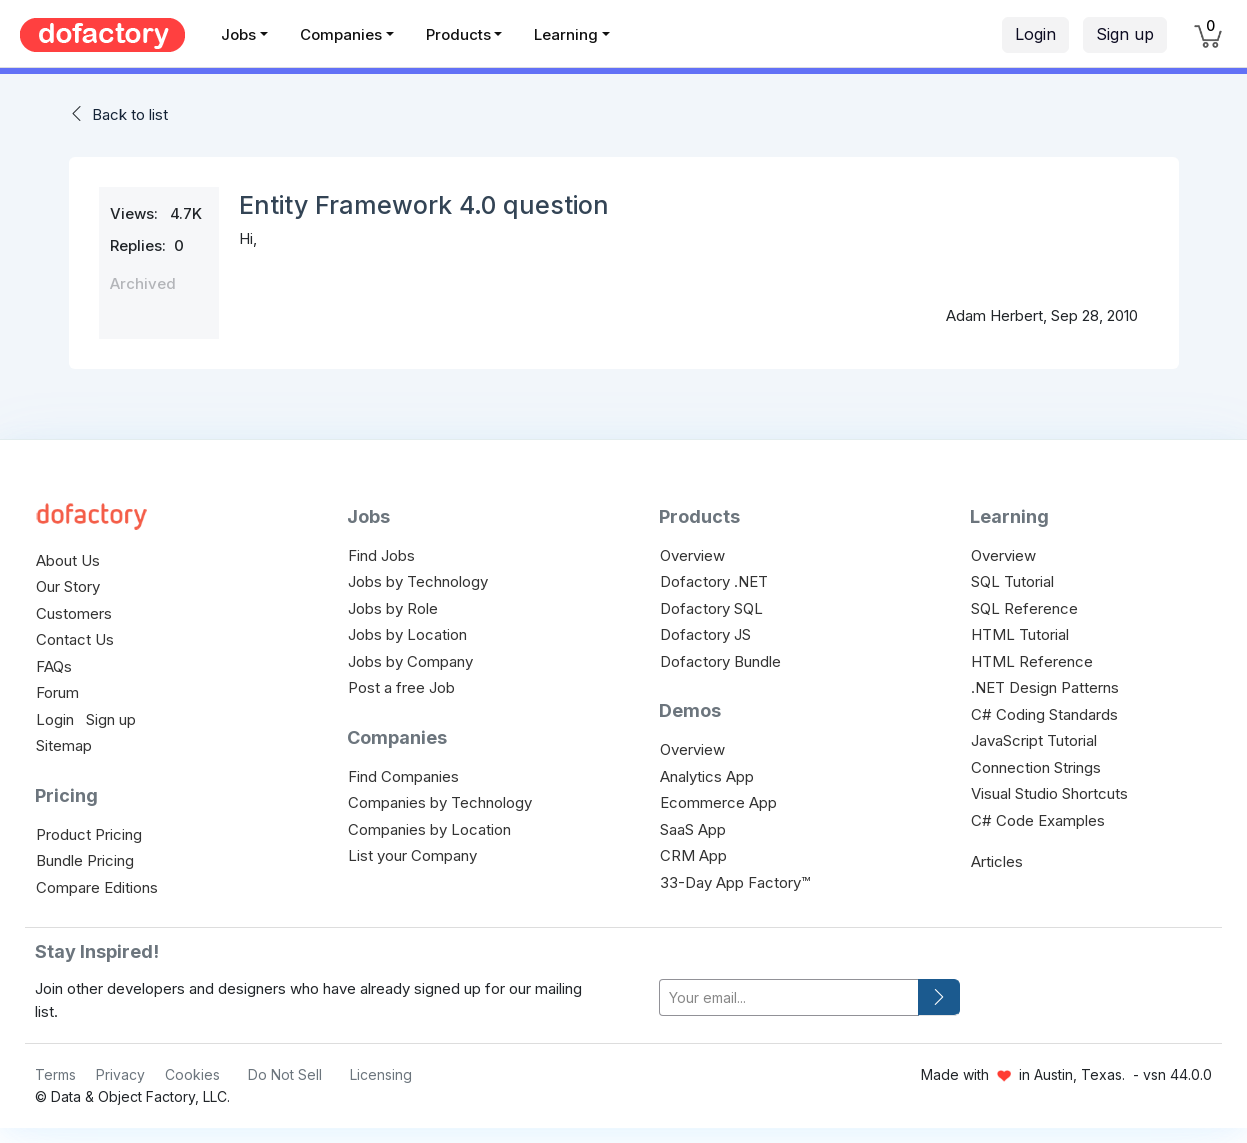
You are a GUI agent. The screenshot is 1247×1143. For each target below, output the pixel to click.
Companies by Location (429, 829)
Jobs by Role (393, 608)
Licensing (381, 1074)
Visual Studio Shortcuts (1049, 793)
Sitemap (64, 745)
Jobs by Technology (418, 581)
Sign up (1125, 34)
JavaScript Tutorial (1034, 740)
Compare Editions (97, 887)
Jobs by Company (410, 661)
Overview (692, 555)
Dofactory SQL (711, 608)
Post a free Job (401, 687)
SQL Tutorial (1012, 581)
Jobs (238, 34)
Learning (566, 34)
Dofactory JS (705, 634)
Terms (55, 1074)
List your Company (412, 855)
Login (1035, 34)
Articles (997, 861)
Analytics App (707, 776)
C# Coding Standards (1044, 714)
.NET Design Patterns (1045, 687)
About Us (68, 560)
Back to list (130, 114)
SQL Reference (1024, 608)
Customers (74, 613)
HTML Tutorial (1020, 634)
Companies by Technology (440, 802)
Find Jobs (381, 555)
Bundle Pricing (85, 860)
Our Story (68, 586)
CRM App (693, 855)
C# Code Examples (1038, 820)
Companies (341, 34)
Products (458, 34)
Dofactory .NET (714, 581)
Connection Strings (1036, 767)
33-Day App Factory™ (735, 882)
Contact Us (75, 639)
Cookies (192, 1074)
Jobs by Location (407, 634)
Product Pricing (89, 834)
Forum (57, 692)
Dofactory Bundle (720, 661)
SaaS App (693, 829)
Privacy (120, 1074)
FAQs (54, 666)
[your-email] (789, 997)
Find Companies (403, 776)
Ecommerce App (718, 802)
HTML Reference (1032, 661)
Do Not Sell (285, 1074)
